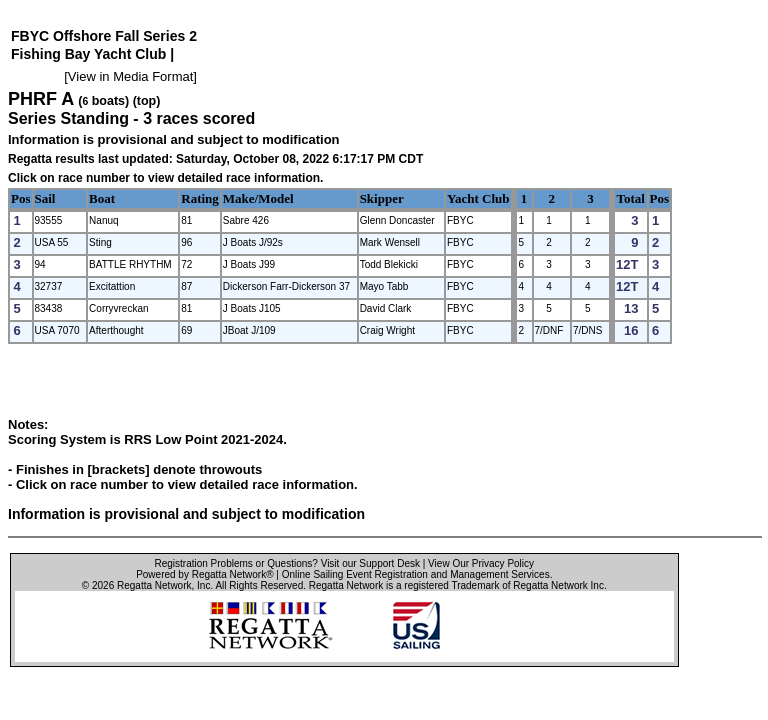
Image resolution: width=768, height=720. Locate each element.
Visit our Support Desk (370, 563)
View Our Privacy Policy (481, 563)
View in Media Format (130, 76)
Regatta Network (154, 585)
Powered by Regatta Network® (204, 574)
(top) (147, 101)
